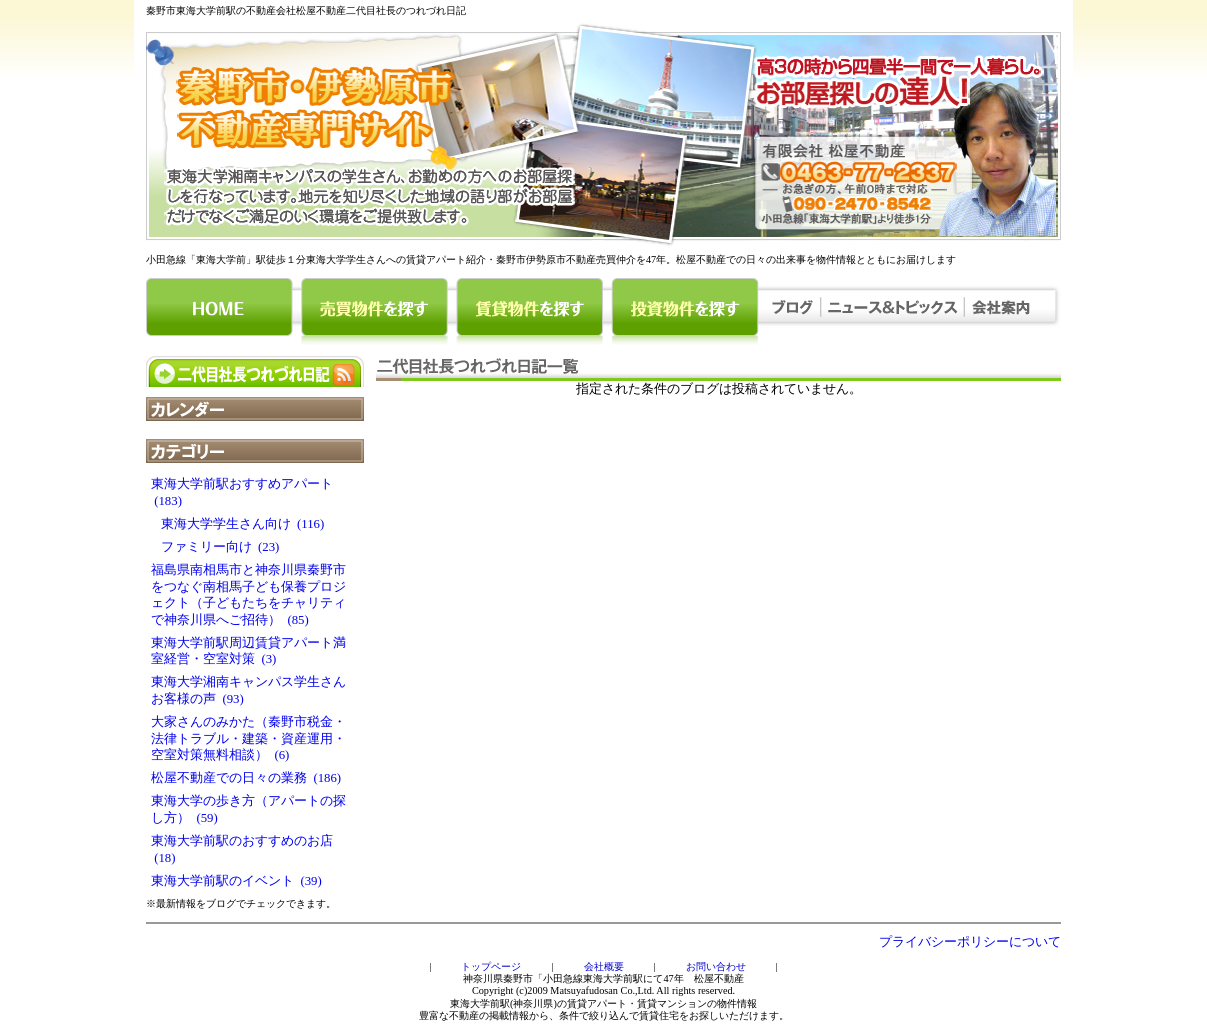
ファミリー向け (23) (215, 547)
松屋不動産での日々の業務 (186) (246, 778)
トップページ (491, 966)
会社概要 (604, 966)
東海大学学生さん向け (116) (237, 524)
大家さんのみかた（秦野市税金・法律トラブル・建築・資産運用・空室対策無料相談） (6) (248, 738)
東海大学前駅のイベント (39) (236, 881)
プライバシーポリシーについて (970, 942)
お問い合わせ (716, 966)
